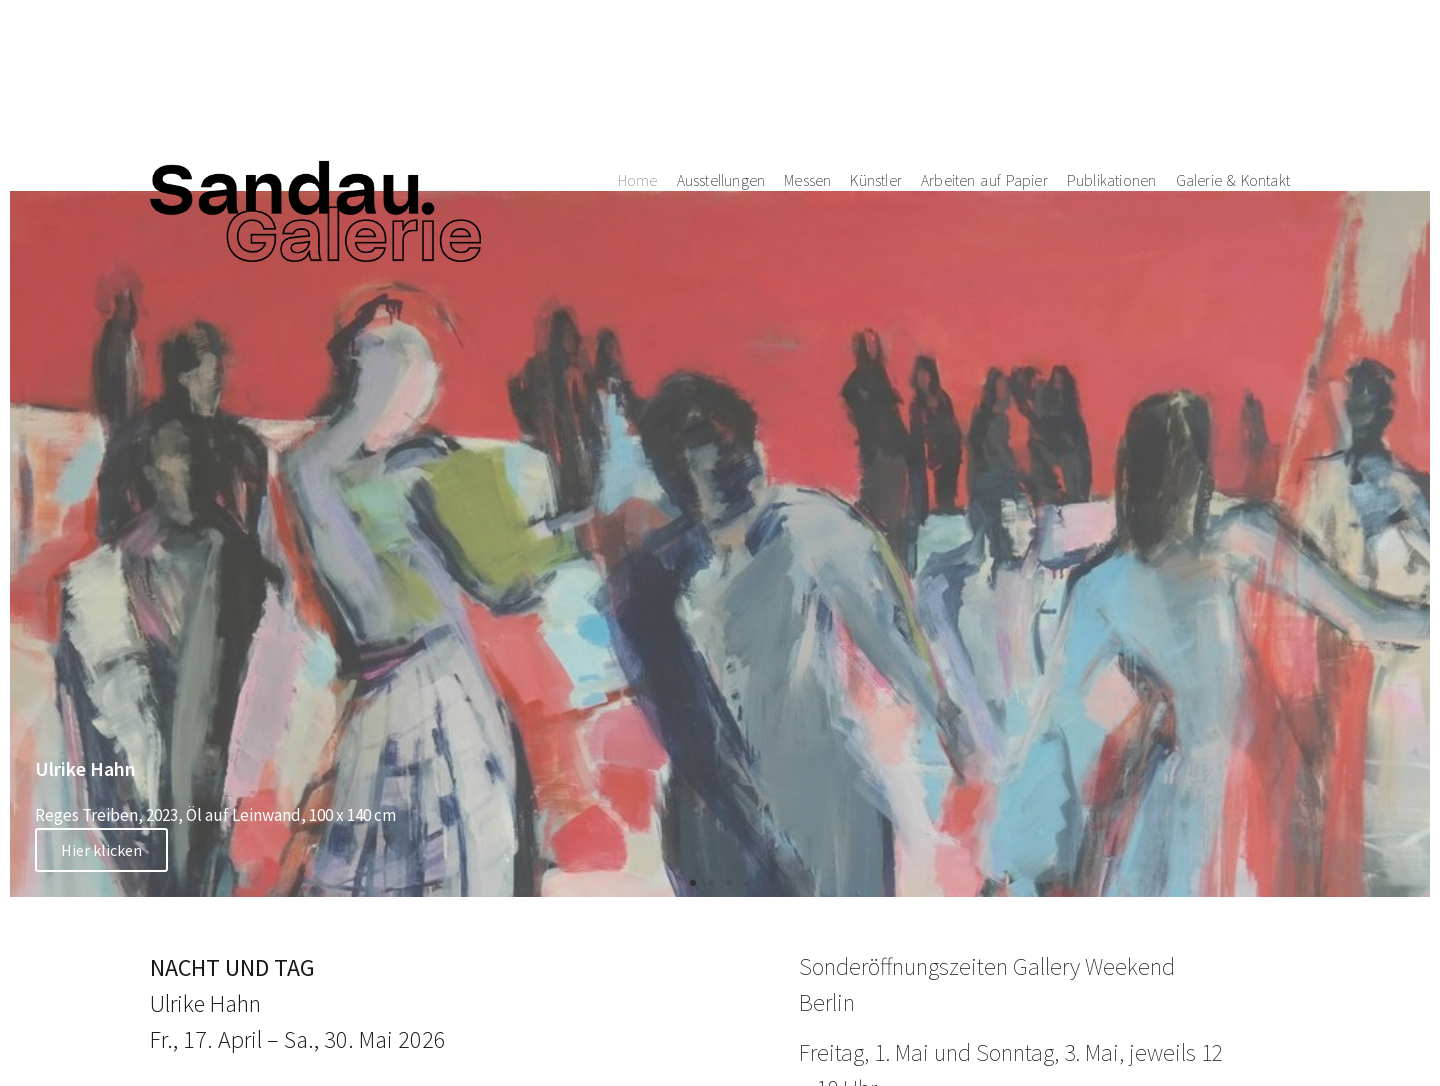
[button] (693, 883)
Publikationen (1112, 69)
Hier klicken (101, 850)
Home (638, 69)
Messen (807, 69)
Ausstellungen (721, 69)
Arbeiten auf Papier (984, 69)
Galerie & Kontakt (1233, 69)
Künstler (876, 69)
